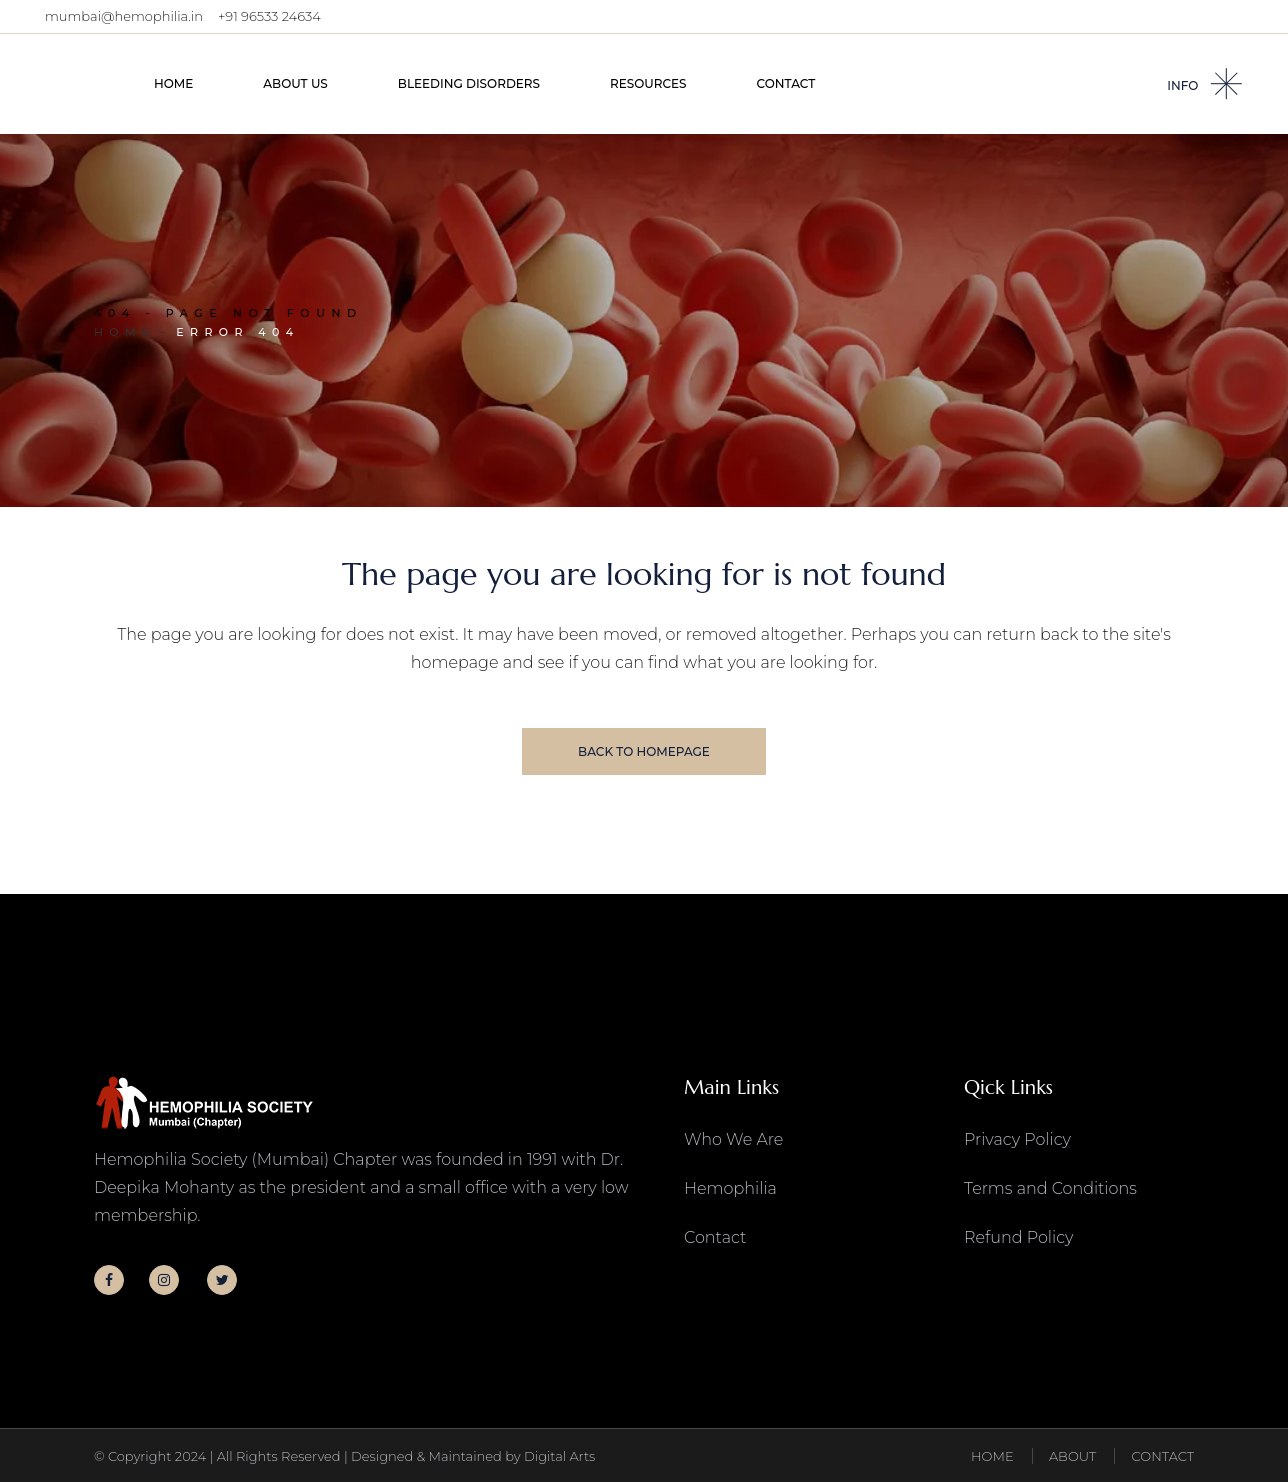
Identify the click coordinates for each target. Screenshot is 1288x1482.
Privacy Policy (1017, 1139)
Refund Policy (1018, 1237)
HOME (992, 1456)
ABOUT (1072, 1456)
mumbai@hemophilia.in (124, 16)
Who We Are (733, 1139)
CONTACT (1163, 1456)
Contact (715, 1237)
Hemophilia (730, 1188)
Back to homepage (644, 751)
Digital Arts (559, 1456)
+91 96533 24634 (269, 16)
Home (125, 332)
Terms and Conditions (1050, 1188)
